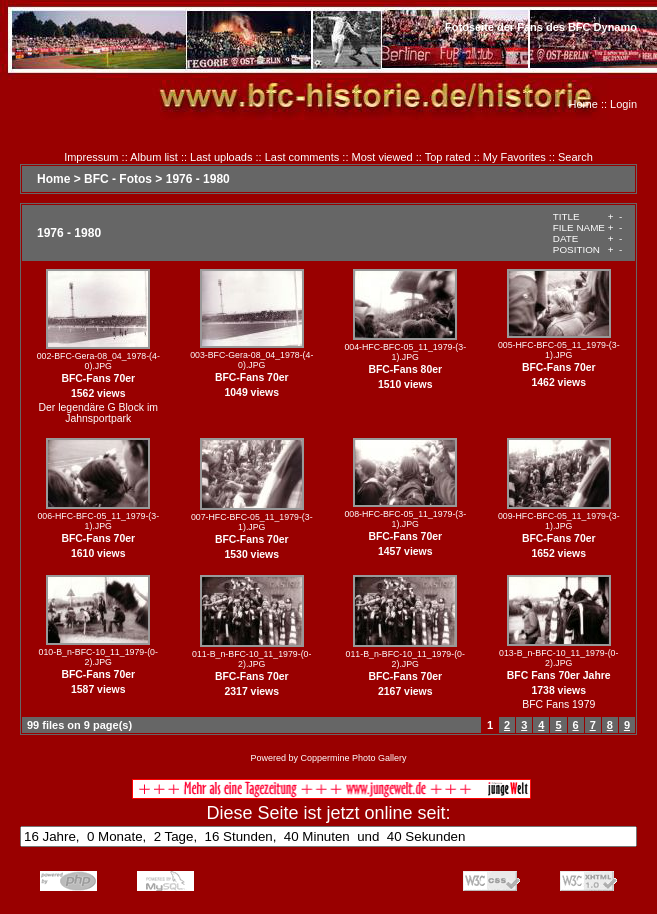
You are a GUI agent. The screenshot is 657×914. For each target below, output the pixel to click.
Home (583, 104)
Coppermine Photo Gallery (353, 758)
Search (575, 157)
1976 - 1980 (198, 179)
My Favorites (514, 157)
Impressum (91, 157)
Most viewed (382, 157)
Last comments (302, 157)
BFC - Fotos (118, 179)
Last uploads (221, 157)
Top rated (448, 157)
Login (623, 104)
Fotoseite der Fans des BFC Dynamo (541, 27)
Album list (154, 157)
